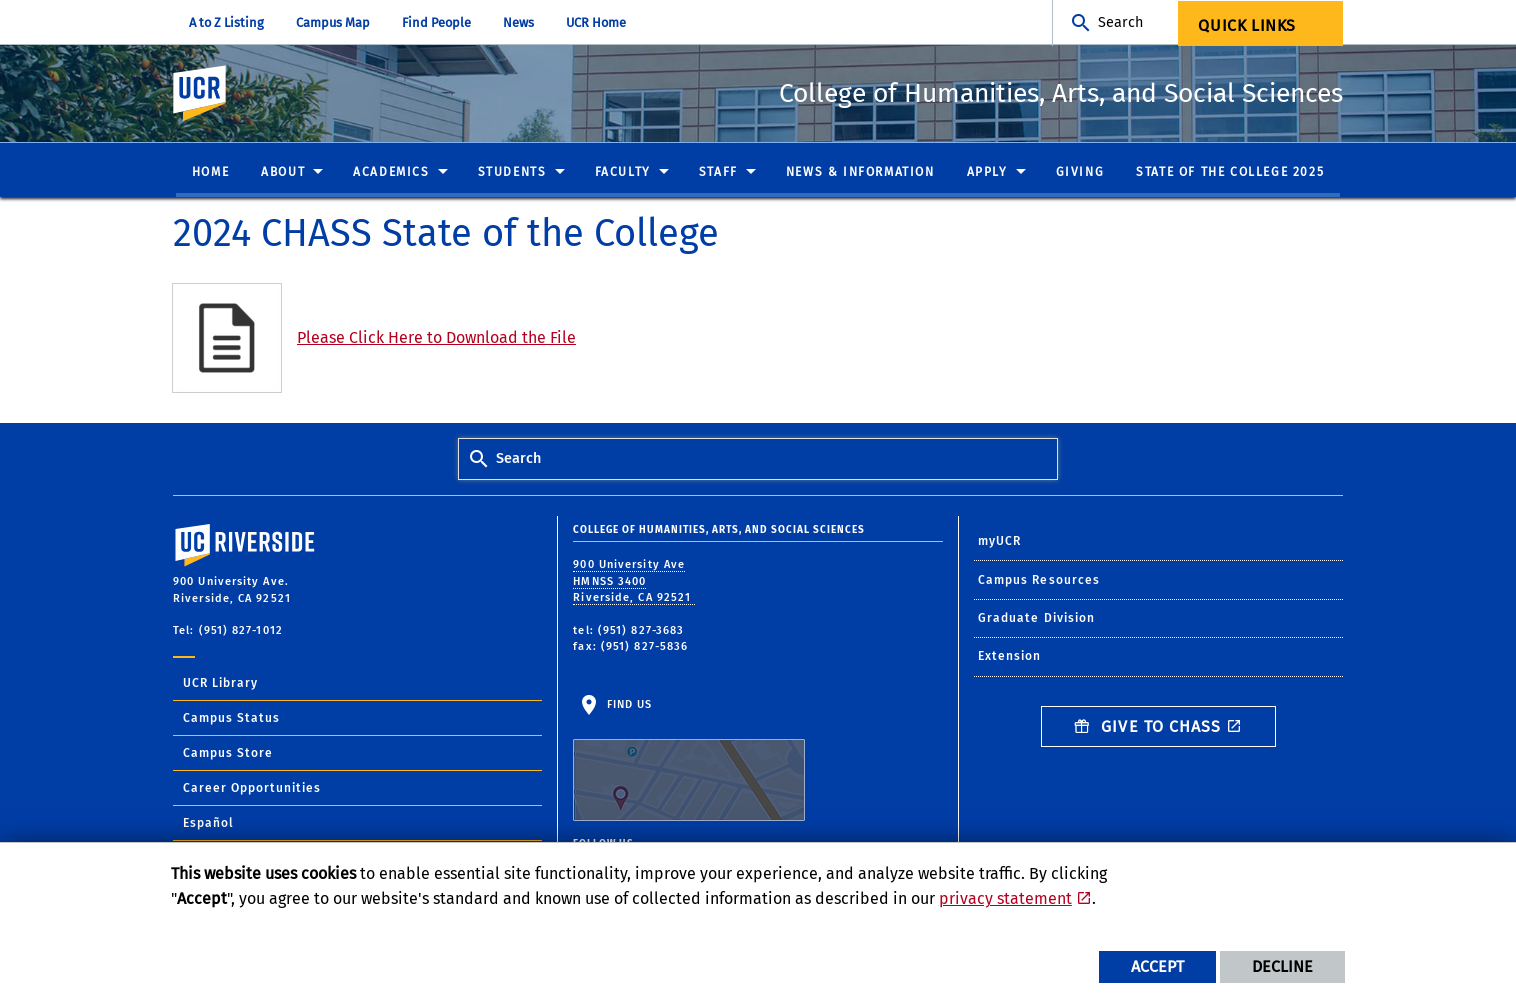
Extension (1010, 657)
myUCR (1000, 542)
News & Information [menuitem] (860, 173)
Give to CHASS (1148, 727)
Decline (1282, 966)
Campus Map (333, 22)
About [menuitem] (283, 173)
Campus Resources (1039, 581)
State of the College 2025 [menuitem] (1230, 173)
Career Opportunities (252, 789)
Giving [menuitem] (1080, 173)
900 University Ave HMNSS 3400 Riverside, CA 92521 (634, 582)
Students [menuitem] (512, 173)
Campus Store (228, 754)
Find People (436, 22)
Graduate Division (1037, 619)
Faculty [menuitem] (623, 173)
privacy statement (1005, 898)
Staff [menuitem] (718, 173)
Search (1120, 22)
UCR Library (220, 684)
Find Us (689, 761)
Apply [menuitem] (987, 173)
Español (208, 824)
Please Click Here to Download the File (436, 338)
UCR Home (596, 22)
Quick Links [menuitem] (1247, 25)
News (518, 22)
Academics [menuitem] (391, 173)
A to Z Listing (226, 22)
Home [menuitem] (210, 173)
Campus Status (231, 719)
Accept (1157, 966)
